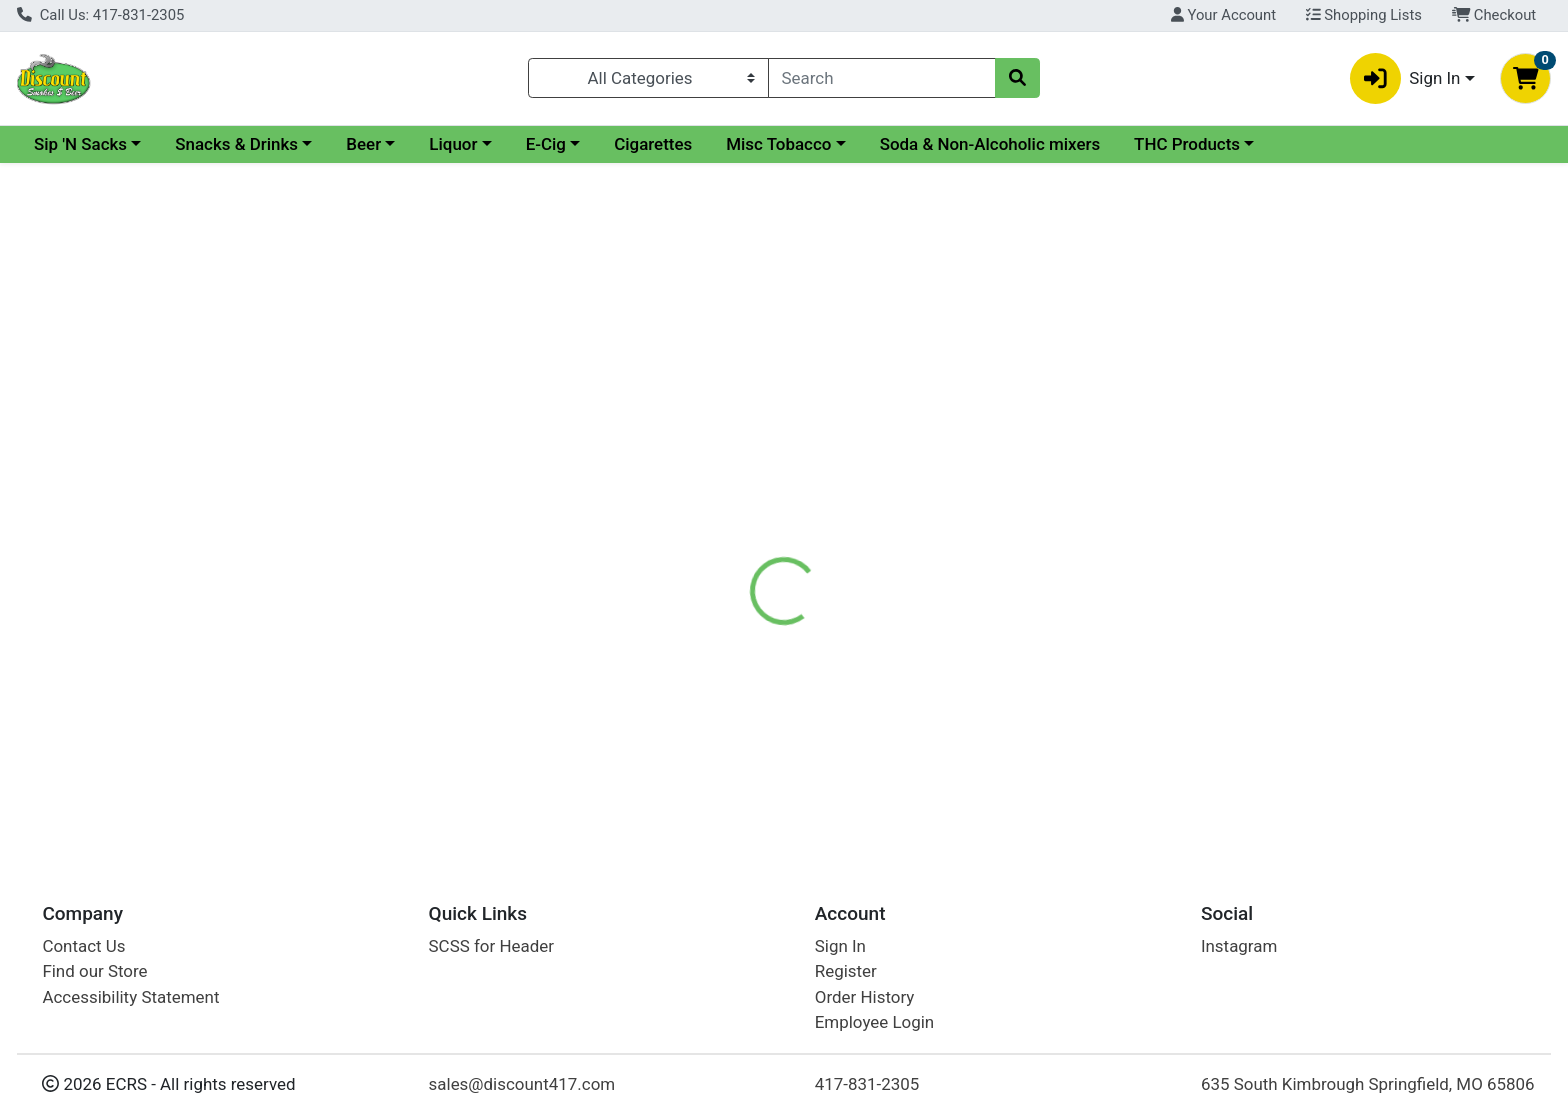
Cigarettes (826, 144)
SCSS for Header (491, 946)
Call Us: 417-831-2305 (100, 15)
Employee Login (874, 1022)
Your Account (1223, 15)
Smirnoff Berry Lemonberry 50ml (802, 707)
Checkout (1494, 15)
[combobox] (882, 78)
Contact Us (83, 946)
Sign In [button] (1405, 78)
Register (846, 971)
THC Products (1360, 144)
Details (709, 435)
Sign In (840, 946)
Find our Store (94, 971)
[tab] (709, 434)
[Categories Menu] (648, 78)
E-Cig (719, 144)
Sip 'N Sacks (253, 144)
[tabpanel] (1110, 534)
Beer (536, 144)
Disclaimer (803, 435)
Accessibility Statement (130, 997)
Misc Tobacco (951, 144)
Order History (865, 997)
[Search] (882, 78)
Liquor (626, 144)
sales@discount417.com (522, 1084)
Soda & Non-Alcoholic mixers (1163, 144)
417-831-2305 (867, 1084)
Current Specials (96, 144)
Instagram (1239, 946)
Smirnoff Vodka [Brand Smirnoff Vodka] (919, 514)
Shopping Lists (1364, 15)
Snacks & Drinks (409, 144)
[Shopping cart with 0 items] (1525, 78)
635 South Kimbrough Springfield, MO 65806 (1368, 1084)
